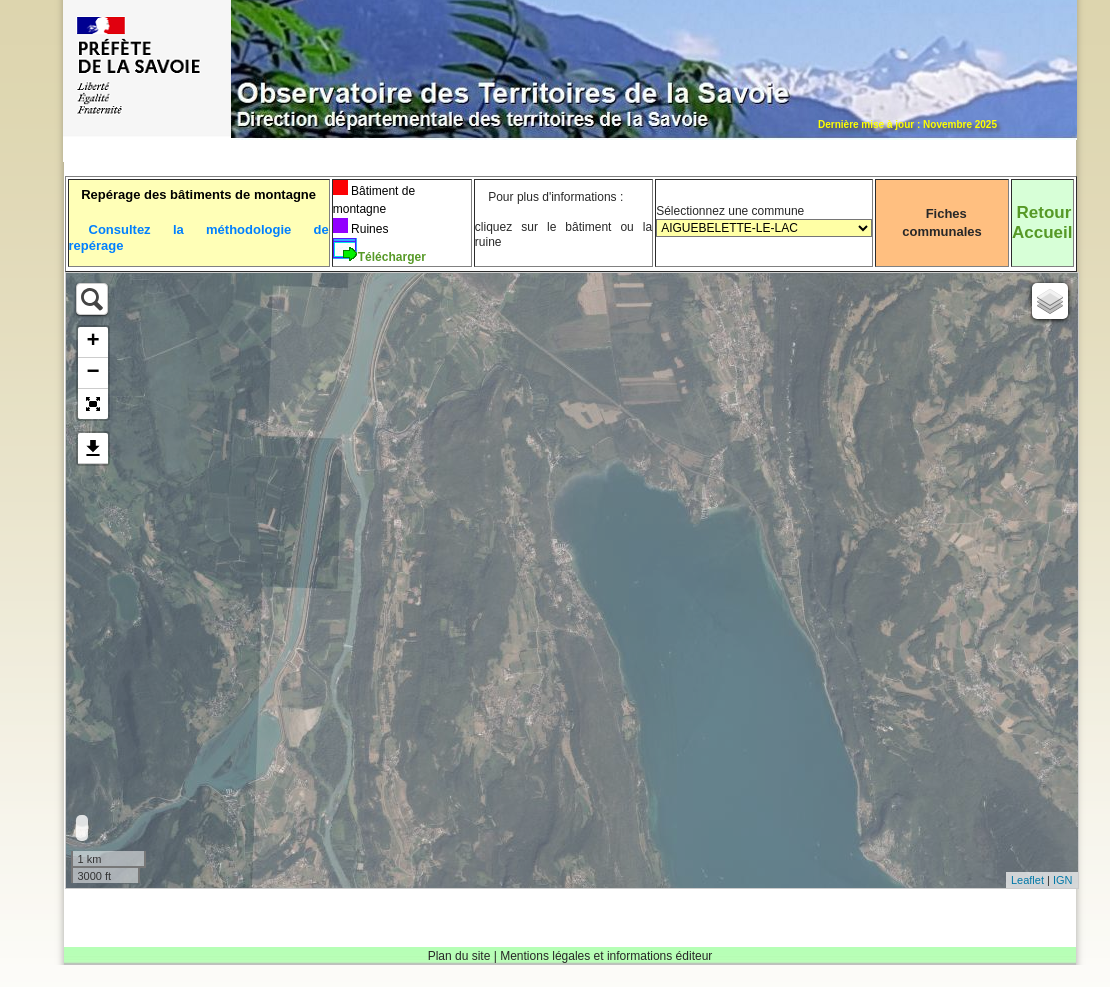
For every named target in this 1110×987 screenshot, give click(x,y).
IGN (1063, 880)
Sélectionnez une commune (764, 228)
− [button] (92, 373)
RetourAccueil (1042, 222)
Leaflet (1027, 880)
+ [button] (92, 342)
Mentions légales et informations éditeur (606, 956)
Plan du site (459, 956)
